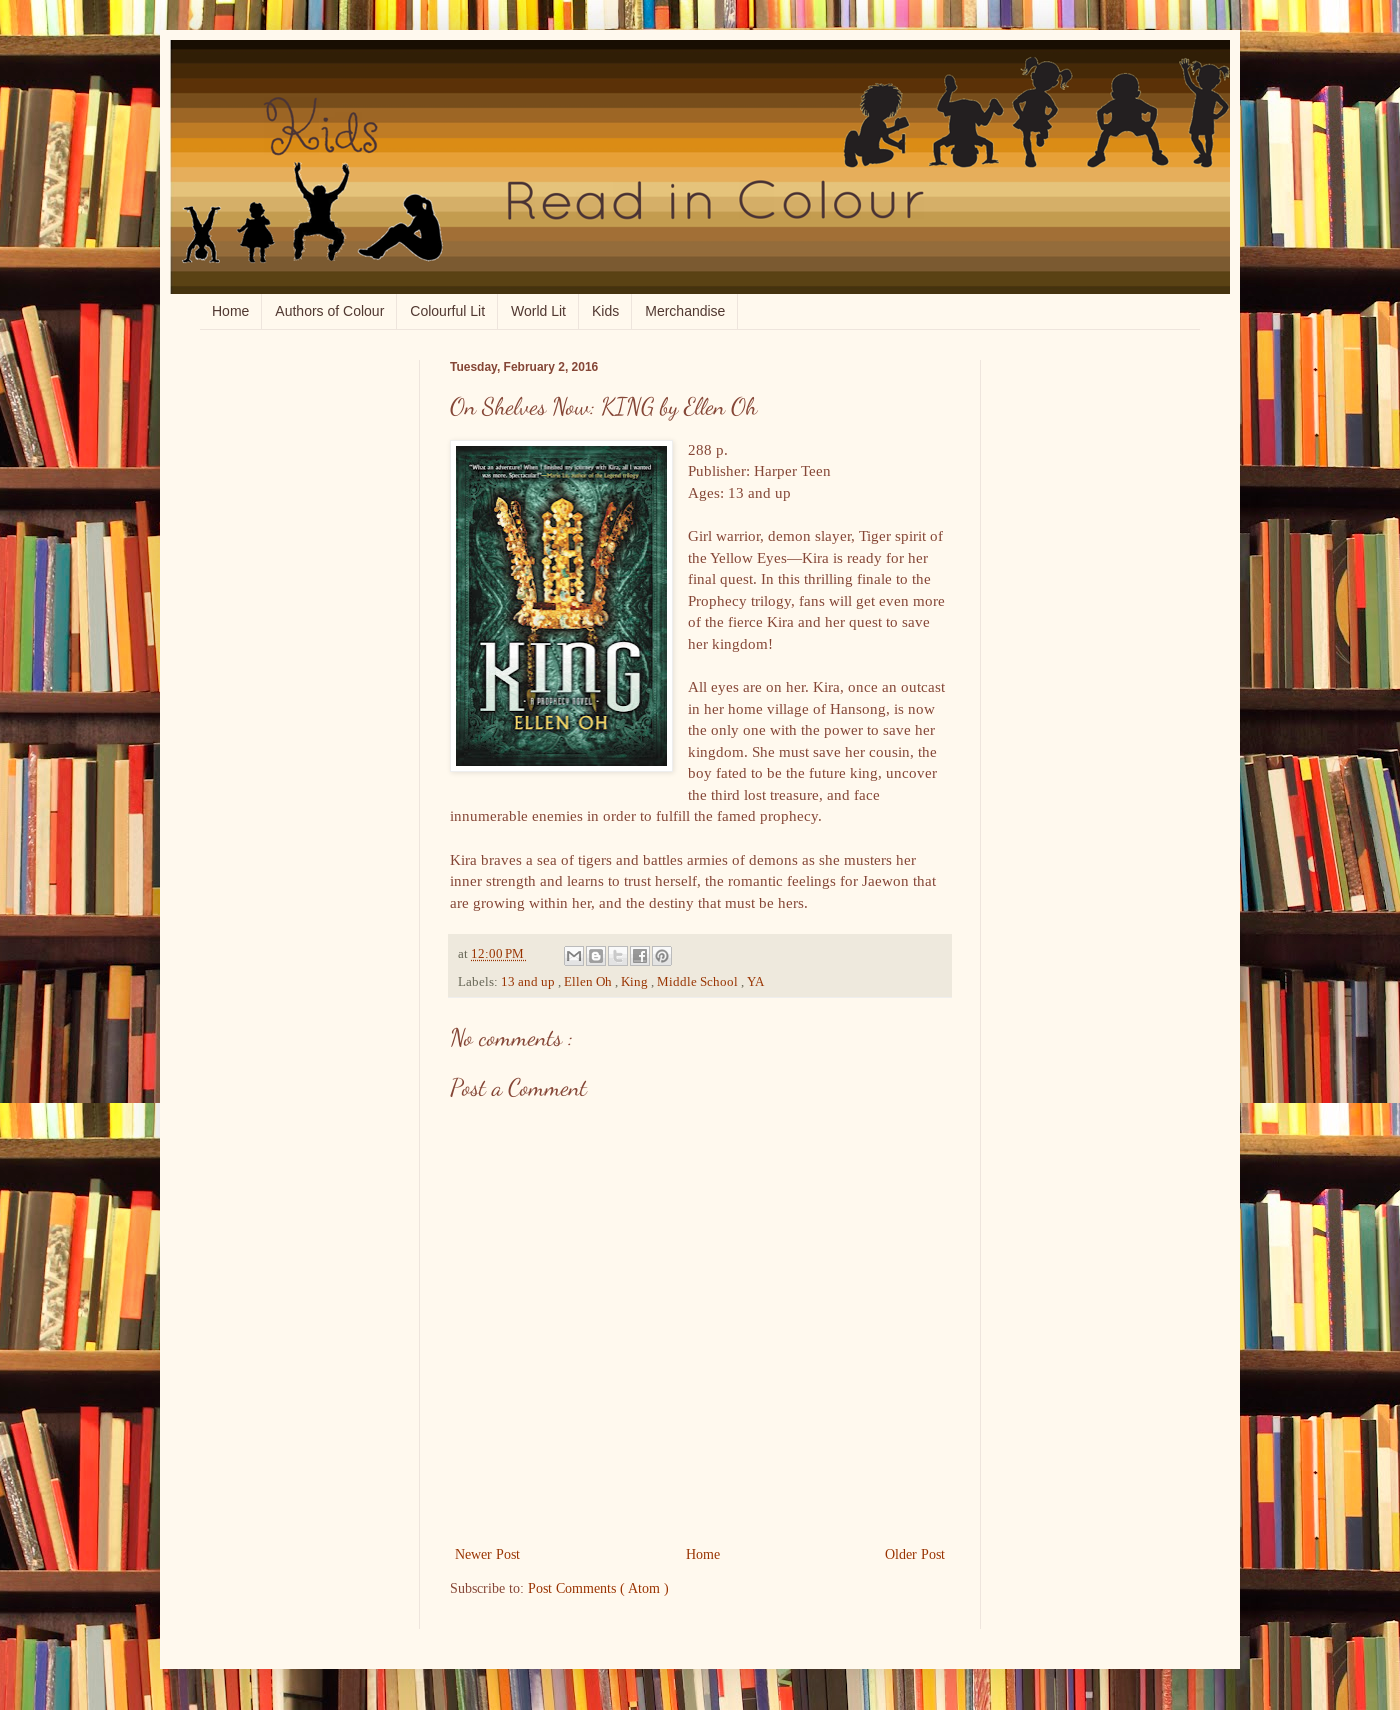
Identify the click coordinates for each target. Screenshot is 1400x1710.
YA (755, 981)
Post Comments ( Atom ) (598, 1588)
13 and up (529, 981)
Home (230, 311)
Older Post (915, 1554)
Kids (605, 311)
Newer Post (487, 1554)
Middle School (699, 981)
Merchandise (685, 311)
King (636, 981)
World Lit (538, 311)
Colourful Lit (447, 311)
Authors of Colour (329, 311)
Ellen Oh (589, 981)
